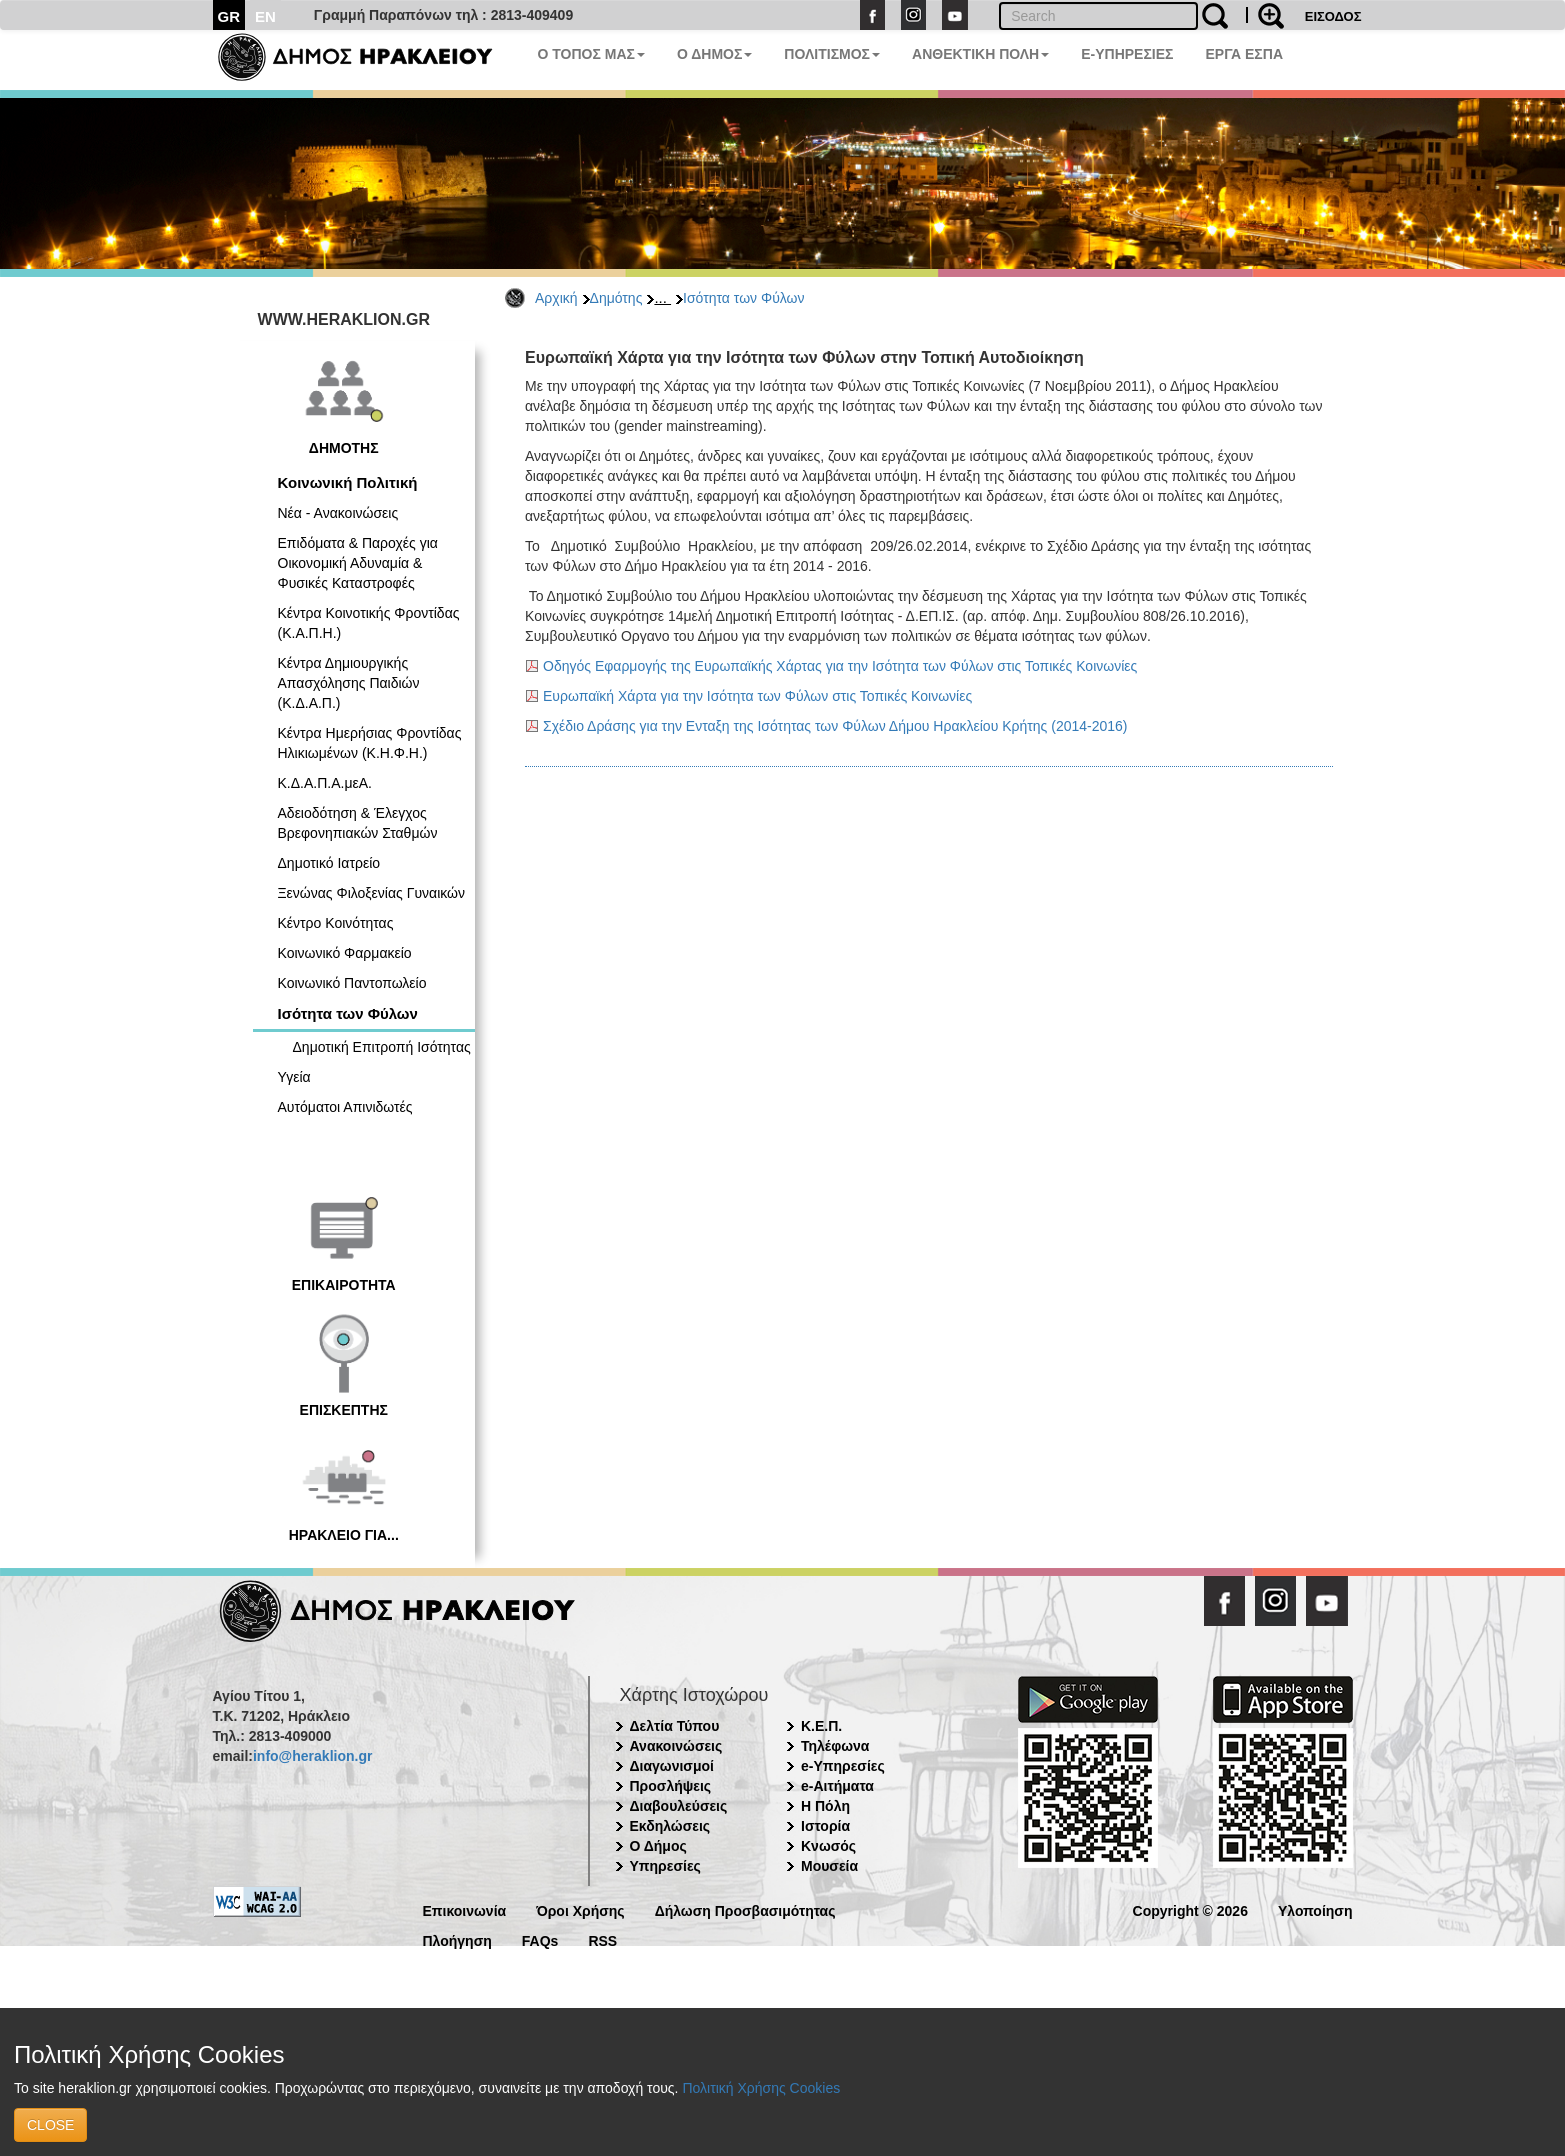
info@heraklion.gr (312, 1756)
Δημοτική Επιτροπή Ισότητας (382, 1047)
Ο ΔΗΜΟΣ (714, 54)
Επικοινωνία (465, 1909)
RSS (602, 1939)
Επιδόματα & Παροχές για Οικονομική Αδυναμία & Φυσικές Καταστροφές (358, 563)
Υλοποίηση (1315, 1909)
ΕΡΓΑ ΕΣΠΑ (1244, 54)
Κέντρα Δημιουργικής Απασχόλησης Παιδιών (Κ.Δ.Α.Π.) (349, 683)
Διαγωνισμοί (672, 1766)
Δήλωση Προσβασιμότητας (745, 1909)
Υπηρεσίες (665, 1866)
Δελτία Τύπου (675, 1726)
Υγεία (294, 1077)
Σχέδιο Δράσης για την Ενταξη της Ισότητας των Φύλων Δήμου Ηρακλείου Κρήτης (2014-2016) (835, 726)
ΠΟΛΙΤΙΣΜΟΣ (832, 54)
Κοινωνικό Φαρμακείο (345, 953)
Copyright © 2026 (1190, 1909)
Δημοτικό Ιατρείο (329, 863)
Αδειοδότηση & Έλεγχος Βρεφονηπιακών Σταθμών (358, 823)
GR (229, 16)
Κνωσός (828, 1846)
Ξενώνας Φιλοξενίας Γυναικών (372, 893)
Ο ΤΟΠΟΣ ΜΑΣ (591, 54)
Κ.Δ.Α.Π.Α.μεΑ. (325, 783)
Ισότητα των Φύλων (743, 298)
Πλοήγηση (457, 1939)
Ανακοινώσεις (676, 1746)
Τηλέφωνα (835, 1746)
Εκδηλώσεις (670, 1826)
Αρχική (556, 298)
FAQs (540, 1939)
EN (265, 16)
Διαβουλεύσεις (679, 1806)
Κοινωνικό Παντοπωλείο (352, 983)
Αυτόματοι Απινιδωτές (345, 1107)
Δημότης (616, 298)
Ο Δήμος (658, 1846)
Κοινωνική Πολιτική (348, 482)
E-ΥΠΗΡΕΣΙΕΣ (1127, 54)
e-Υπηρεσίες (843, 1766)
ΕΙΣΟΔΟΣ (1333, 16)
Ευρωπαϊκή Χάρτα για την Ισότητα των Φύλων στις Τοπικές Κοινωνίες (757, 696)
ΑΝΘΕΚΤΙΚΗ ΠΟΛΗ (980, 54)
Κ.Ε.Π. (821, 1726)
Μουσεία (829, 1866)
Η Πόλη (825, 1806)
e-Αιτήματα (837, 1786)
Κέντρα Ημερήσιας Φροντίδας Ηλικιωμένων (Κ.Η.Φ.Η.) (370, 743)
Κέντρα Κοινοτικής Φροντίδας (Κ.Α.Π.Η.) (369, 623)
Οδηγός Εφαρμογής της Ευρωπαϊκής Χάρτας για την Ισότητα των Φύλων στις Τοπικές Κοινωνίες (840, 666)
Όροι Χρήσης (580, 1909)
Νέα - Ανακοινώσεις (338, 513)
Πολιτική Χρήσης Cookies (761, 2088)
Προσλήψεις (671, 1786)
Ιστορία (825, 1826)
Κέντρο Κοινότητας (336, 923)
